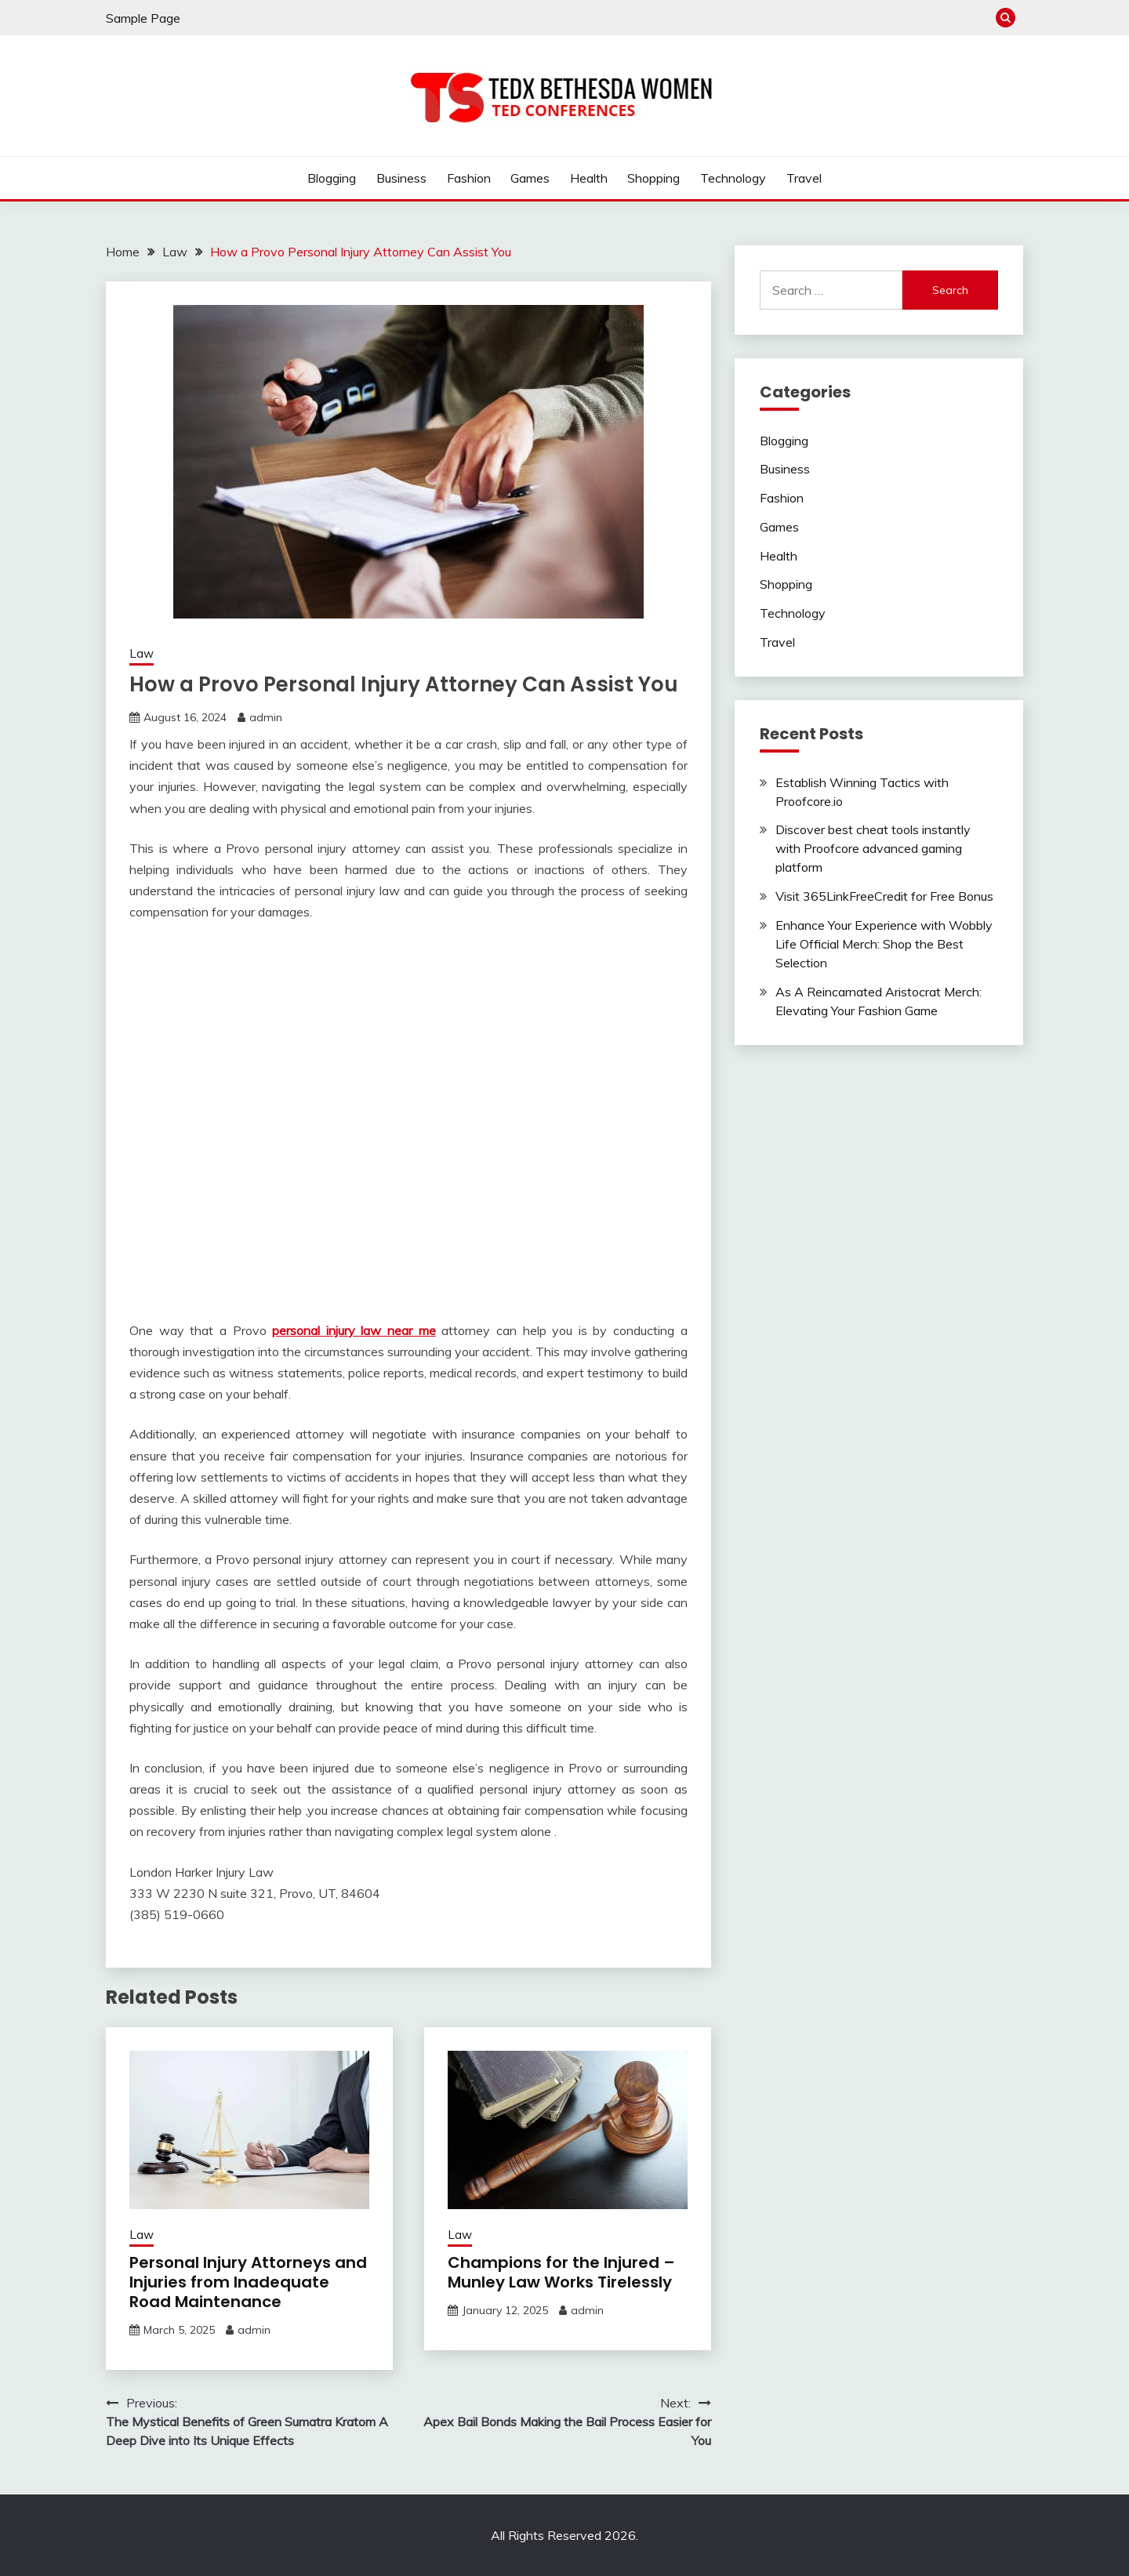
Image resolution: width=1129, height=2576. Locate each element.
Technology (733, 178)
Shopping (653, 178)
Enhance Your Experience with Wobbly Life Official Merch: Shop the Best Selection (884, 944)
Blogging (331, 178)
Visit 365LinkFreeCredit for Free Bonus (884, 896)
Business (401, 178)
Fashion (469, 178)
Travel (804, 178)
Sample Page (143, 18)
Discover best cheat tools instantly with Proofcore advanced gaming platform (873, 848)
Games (530, 178)
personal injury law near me (354, 1330)
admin (265, 717)
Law (141, 653)
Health (589, 178)
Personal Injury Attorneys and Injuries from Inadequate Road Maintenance (248, 2282)
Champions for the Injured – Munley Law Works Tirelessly (561, 2272)
